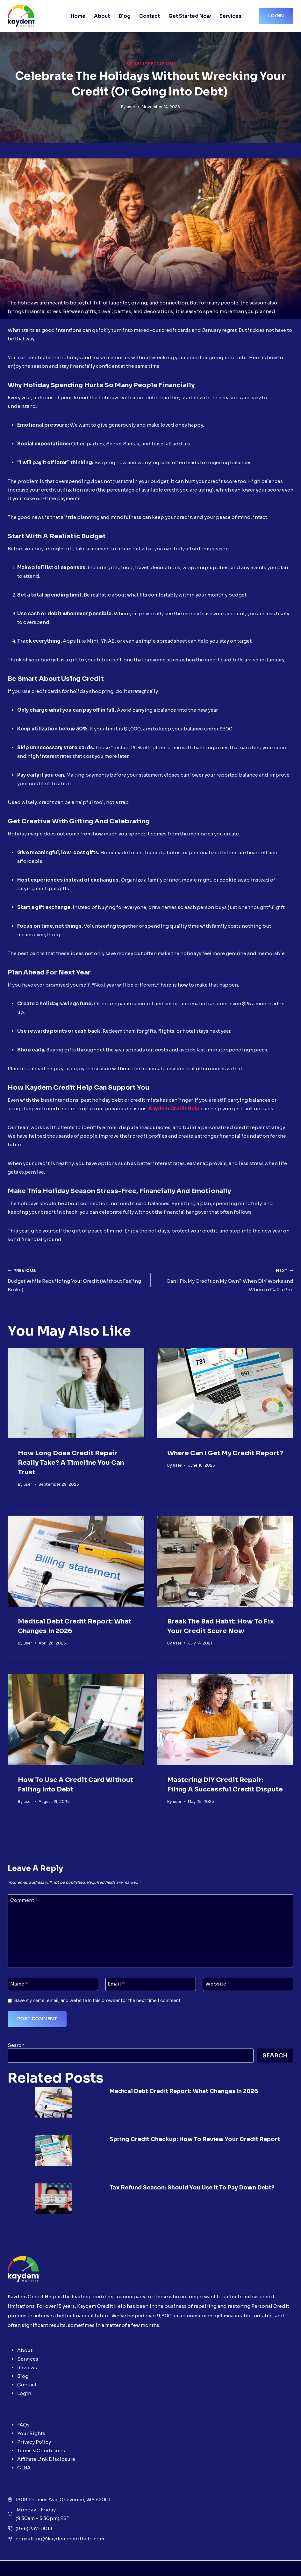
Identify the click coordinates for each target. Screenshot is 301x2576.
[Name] (53, 1984)
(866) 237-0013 (34, 2514)
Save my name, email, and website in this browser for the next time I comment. (98, 2000)
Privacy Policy (34, 2428)
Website (215, 1984)
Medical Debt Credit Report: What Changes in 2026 (191, 2091)
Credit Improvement (150, 63)
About (102, 16)
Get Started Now (189, 16)
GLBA (24, 2454)
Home (78, 16)
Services (230, 16)
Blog (125, 16)
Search (16, 2045)
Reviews (27, 2353)
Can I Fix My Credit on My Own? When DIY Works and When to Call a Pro (224, 1279)
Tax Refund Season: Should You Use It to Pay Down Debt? (200, 2178)
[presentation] (76, 1393)
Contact (149, 16)
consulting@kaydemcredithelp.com (60, 2524)
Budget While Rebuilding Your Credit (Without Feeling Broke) (77, 1279)
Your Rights (31, 2419)
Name (19, 1984)
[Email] (150, 1984)
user (131, 106)
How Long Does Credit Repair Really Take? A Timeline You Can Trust (71, 1462)
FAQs (23, 2411)
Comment (24, 1900)
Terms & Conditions (41, 2436)
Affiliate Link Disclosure (46, 2445)
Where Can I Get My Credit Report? (225, 1453)
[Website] (248, 1984)
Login (276, 15)
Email (116, 1984)
